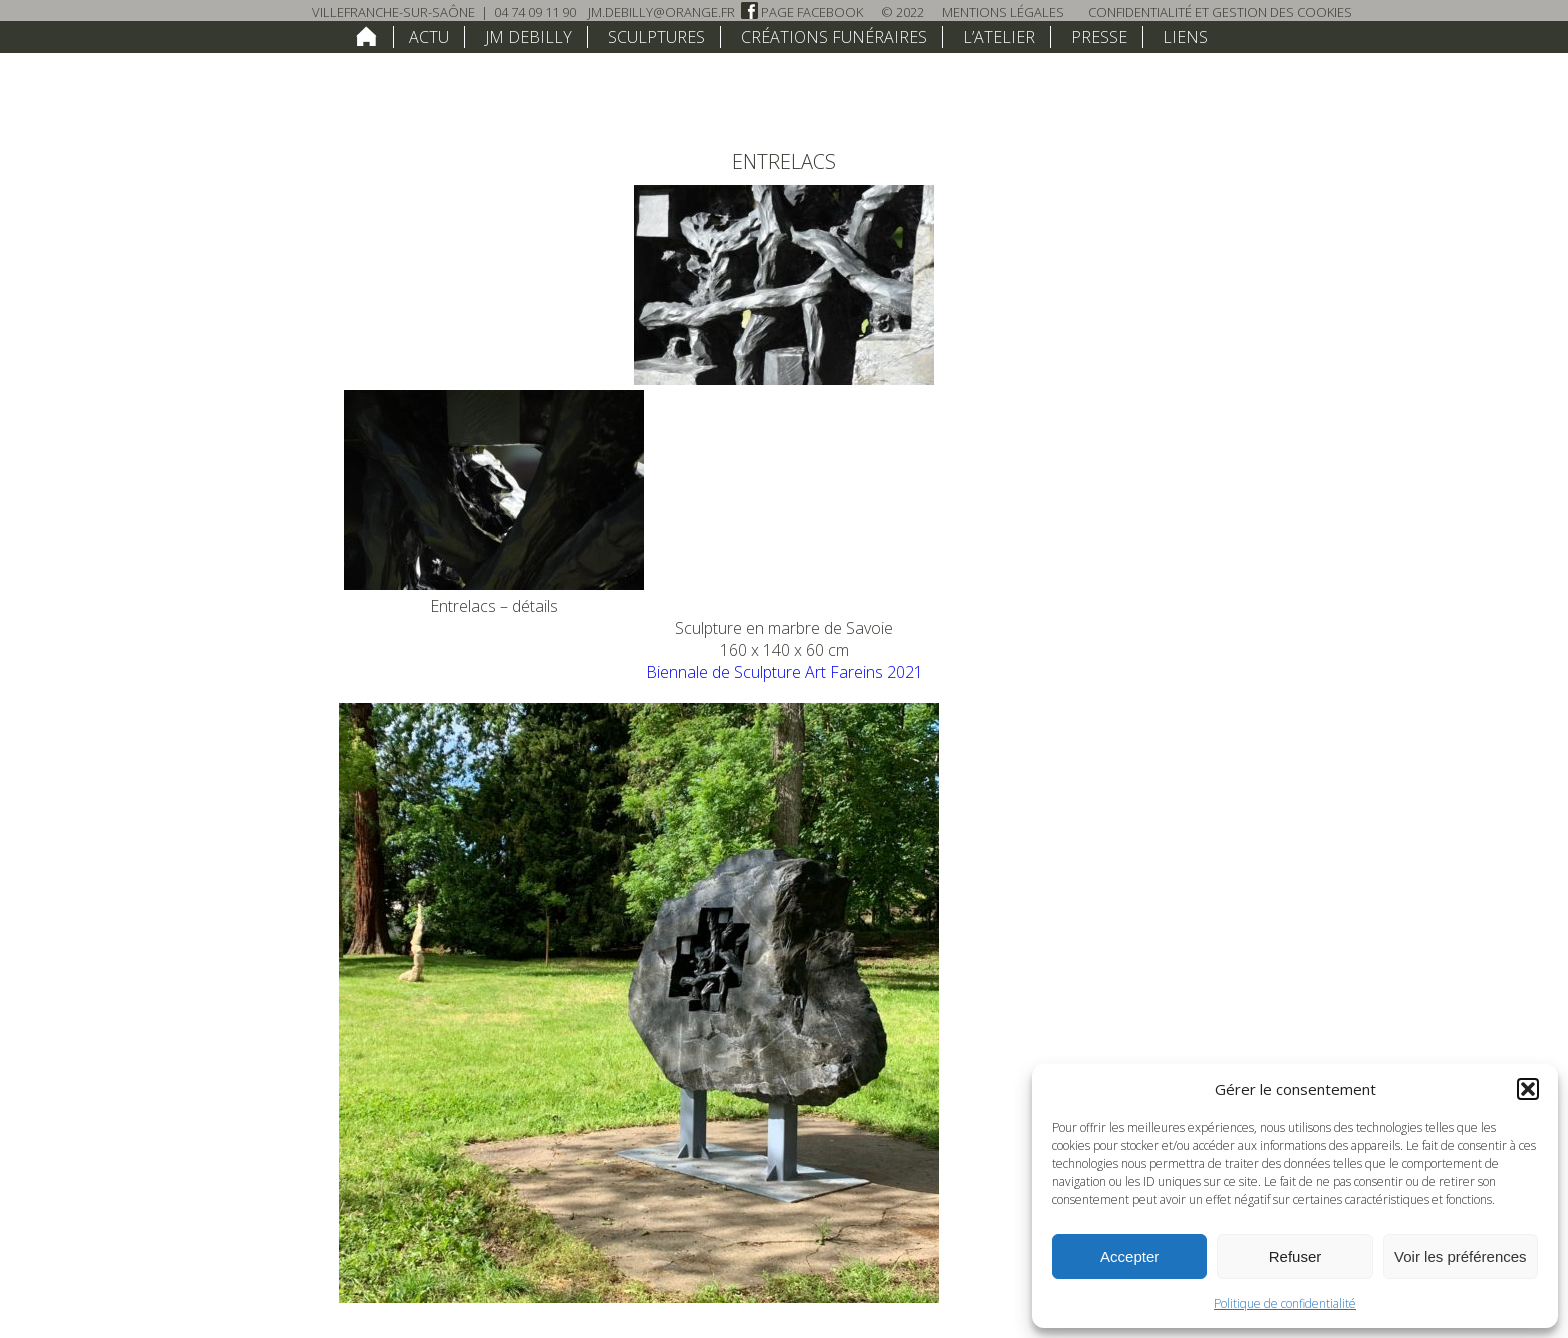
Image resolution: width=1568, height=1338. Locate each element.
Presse (1099, 37)
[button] (1528, 1089)
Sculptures (656, 37)
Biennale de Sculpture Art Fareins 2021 (784, 672)
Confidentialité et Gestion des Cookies (1220, 12)
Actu (429, 37)
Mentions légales (1003, 12)
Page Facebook (802, 12)
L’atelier (999, 37)
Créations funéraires (834, 37)
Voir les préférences (1460, 1256)
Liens (1185, 37)
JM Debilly (528, 37)
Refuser (1295, 1256)
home (366, 36)
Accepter (1129, 1256)
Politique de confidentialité (1285, 1303)
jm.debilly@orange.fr (661, 12)
